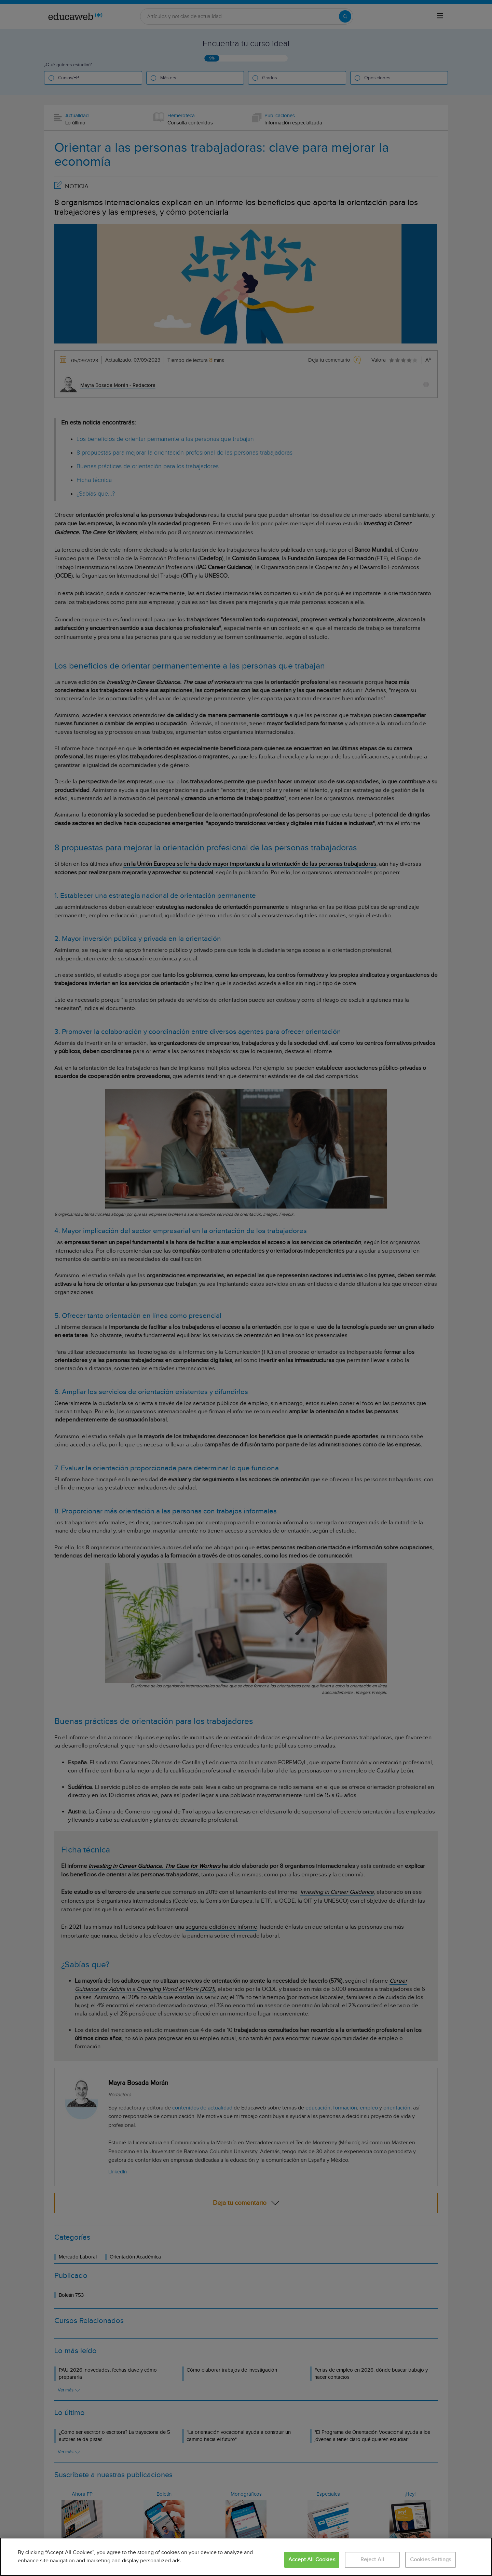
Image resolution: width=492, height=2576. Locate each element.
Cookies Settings (430, 2560)
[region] (246, 2557)
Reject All (372, 2560)
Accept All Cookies (311, 2560)
